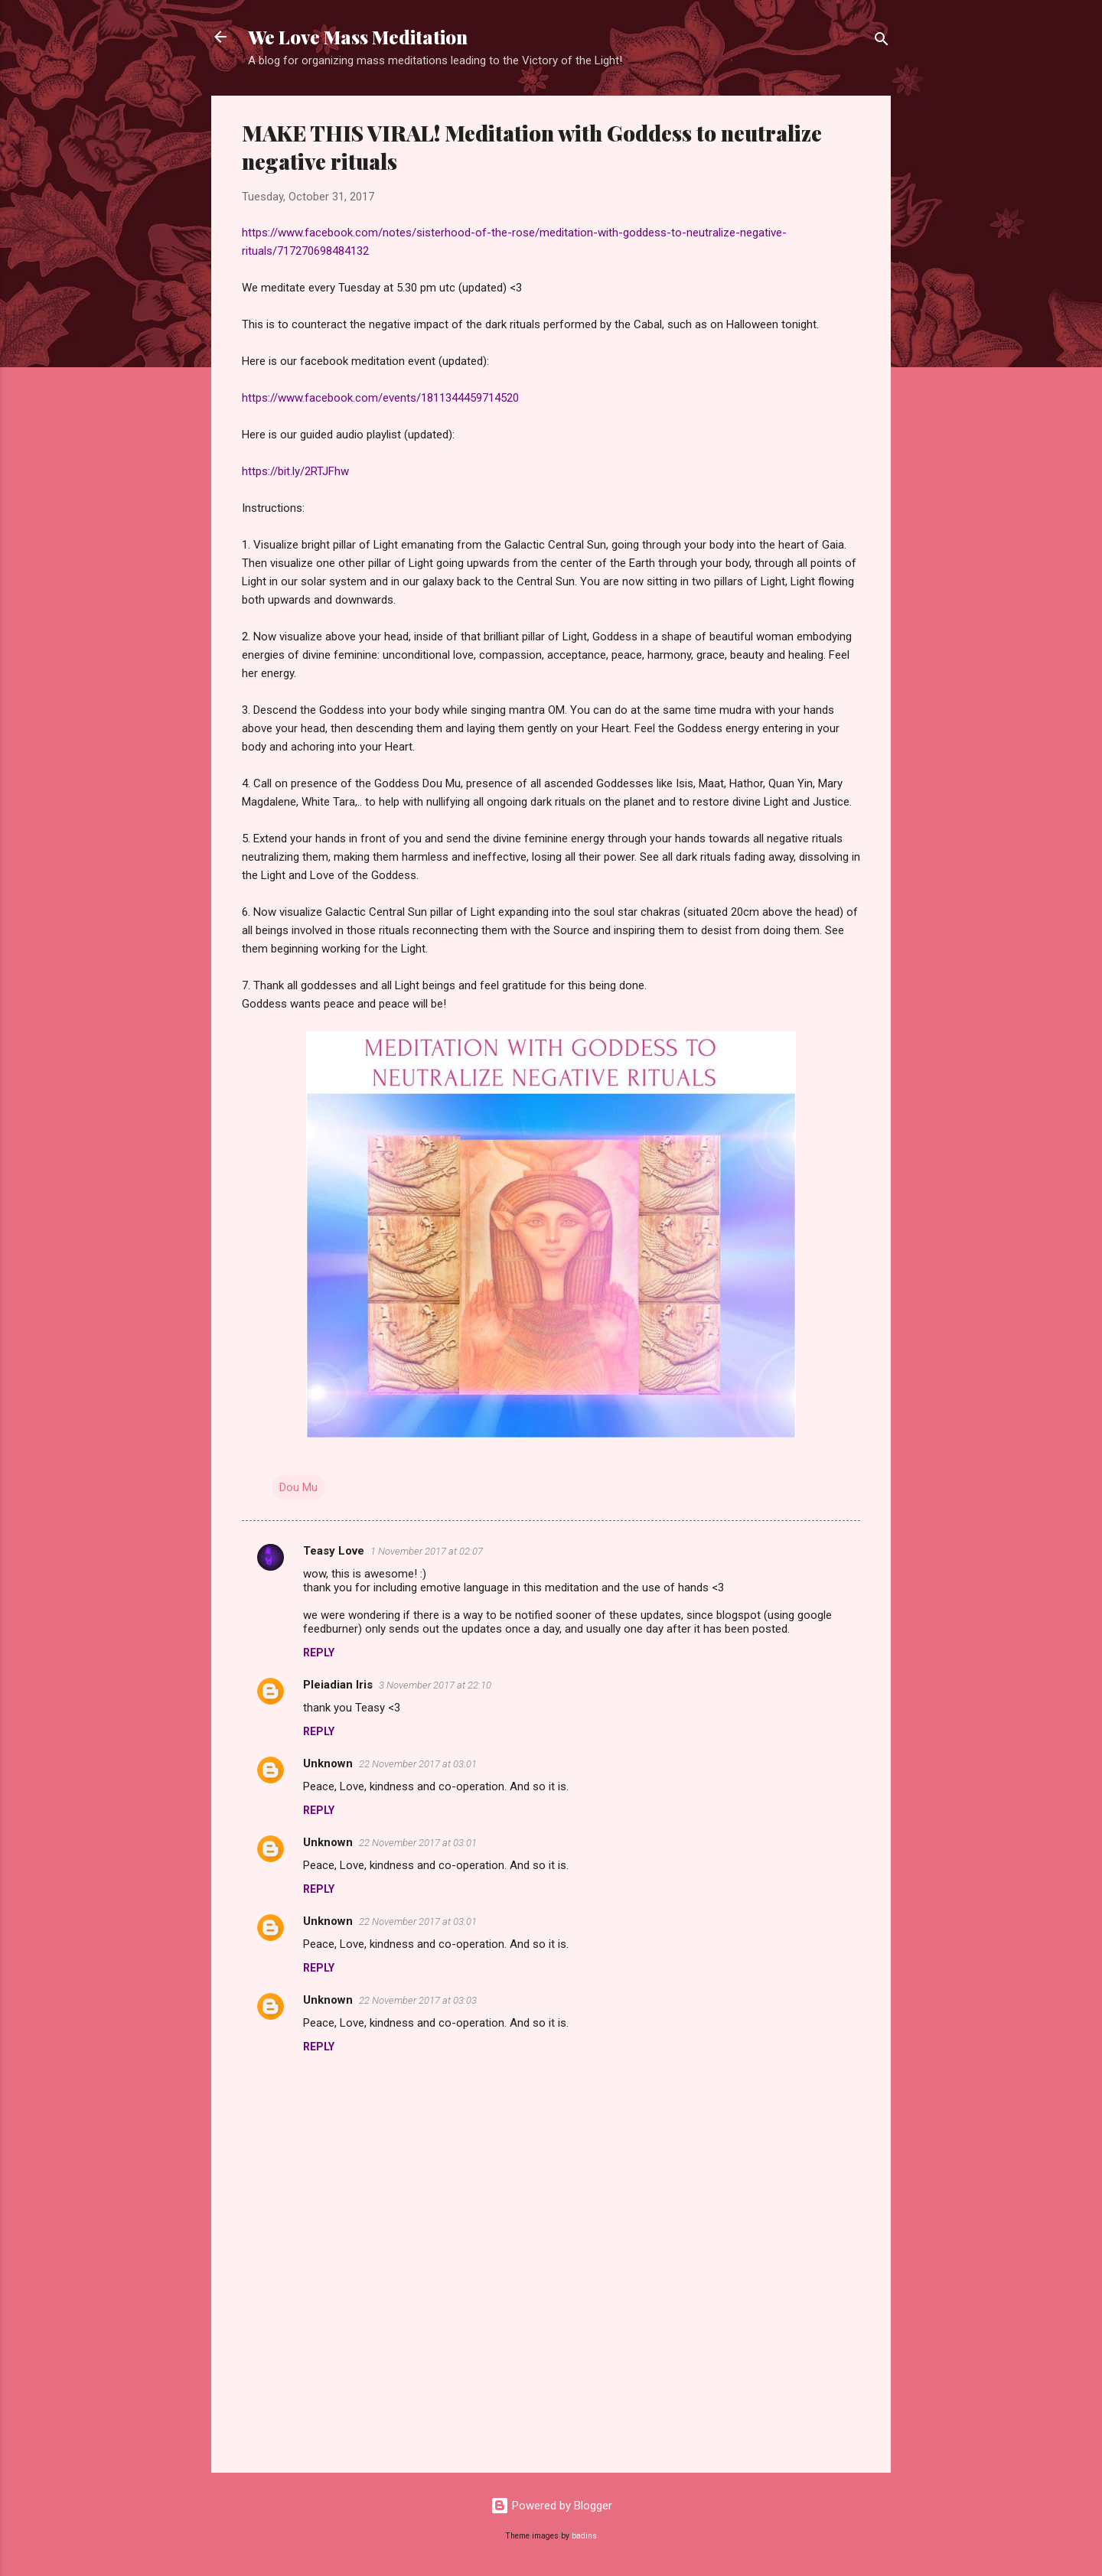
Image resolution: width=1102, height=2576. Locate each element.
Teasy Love (333, 1551)
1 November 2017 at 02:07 (426, 1551)
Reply (318, 1652)
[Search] (881, 41)
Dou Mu (298, 1487)
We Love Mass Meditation (358, 36)
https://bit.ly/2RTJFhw (295, 471)
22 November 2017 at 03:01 (418, 1764)
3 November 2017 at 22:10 (435, 1685)
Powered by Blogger (551, 2505)
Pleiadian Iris (338, 1685)
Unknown (328, 1763)
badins (584, 2536)
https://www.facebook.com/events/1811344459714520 (380, 398)
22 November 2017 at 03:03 (418, 2000)
